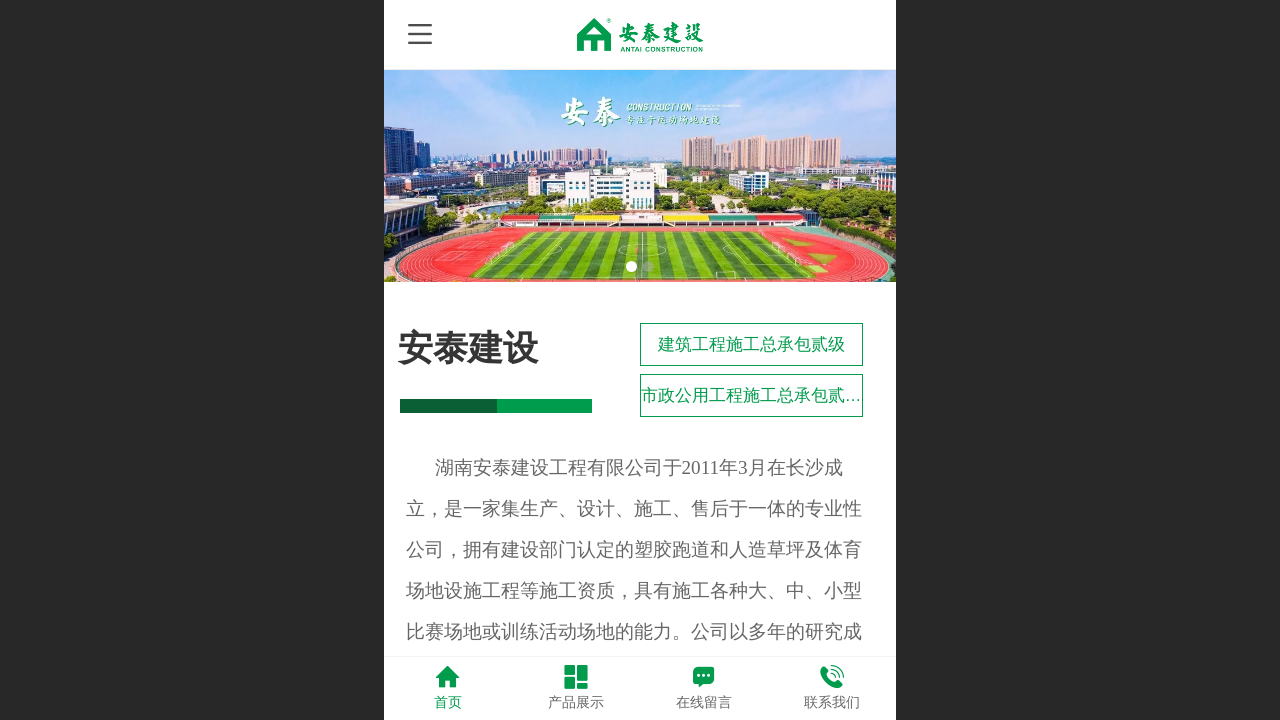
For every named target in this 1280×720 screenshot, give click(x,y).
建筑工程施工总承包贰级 (751, 344)
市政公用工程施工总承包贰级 (751, 395)
